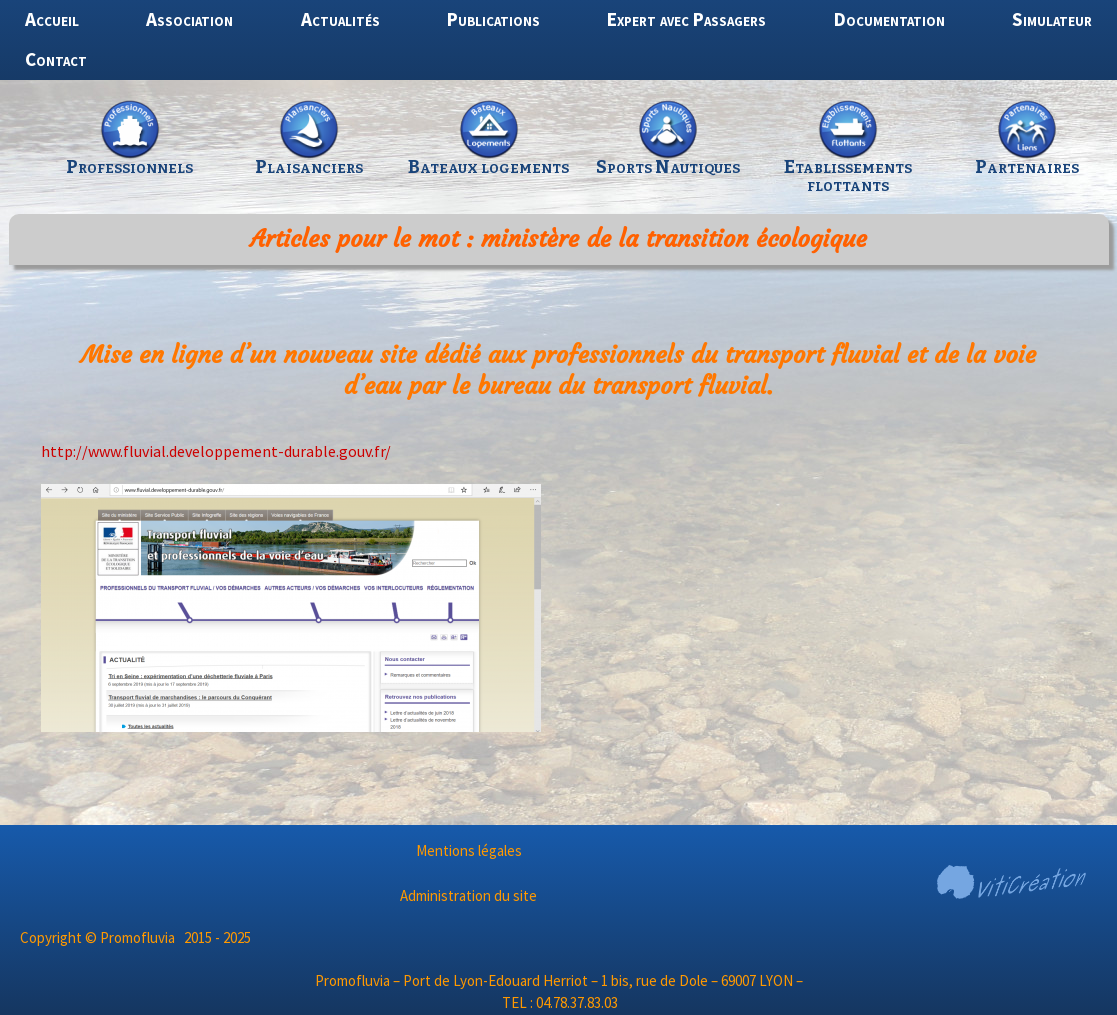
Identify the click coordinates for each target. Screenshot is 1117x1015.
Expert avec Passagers (686, 19)
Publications (493, 19)
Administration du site (468, 895)
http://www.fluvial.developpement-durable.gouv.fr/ (216, 451)
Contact (56, 59)
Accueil (52, 19)
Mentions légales (469, 850)
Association (189, 19)
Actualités (340, 19)
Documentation (889, 19)
